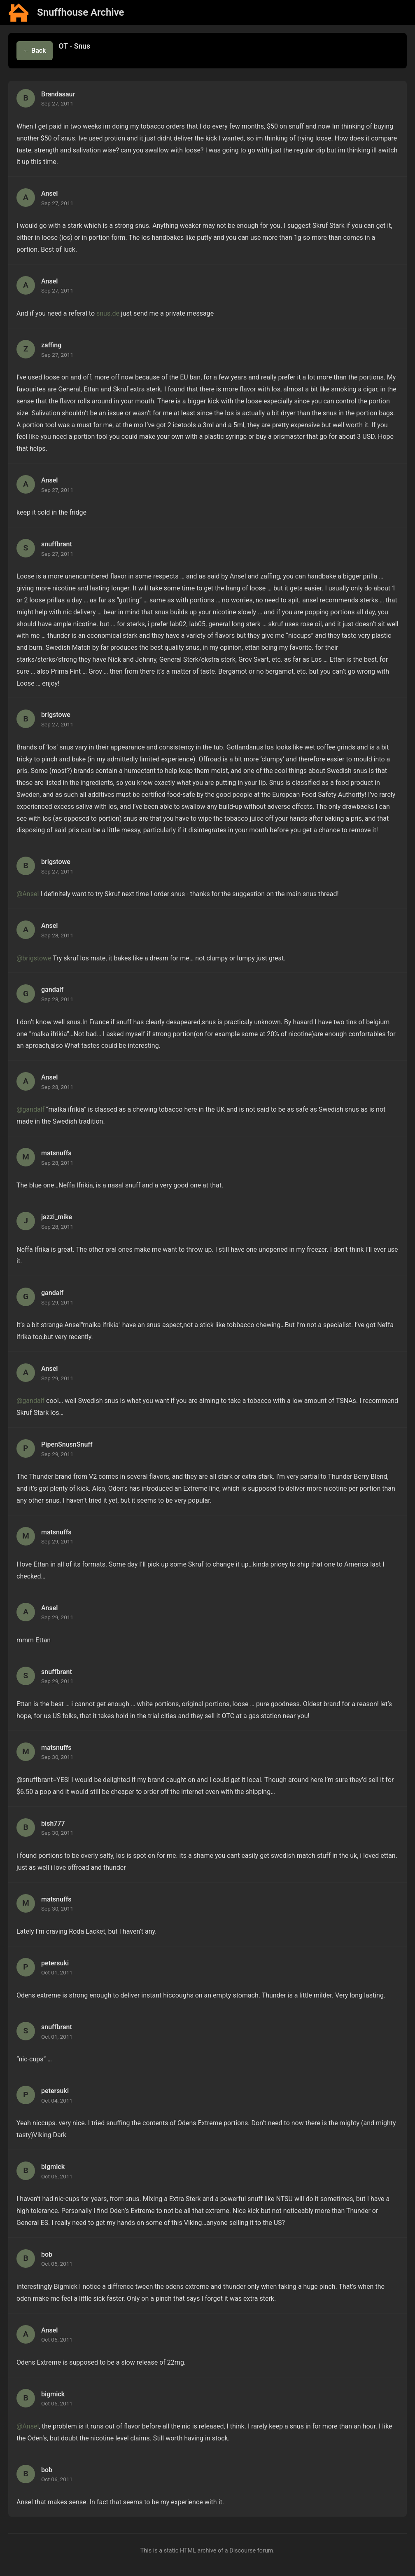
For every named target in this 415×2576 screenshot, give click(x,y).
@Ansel (27, 894)
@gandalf (30, 1109)
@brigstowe (33, 958)
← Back (34, 50)
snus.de (107, 313)
